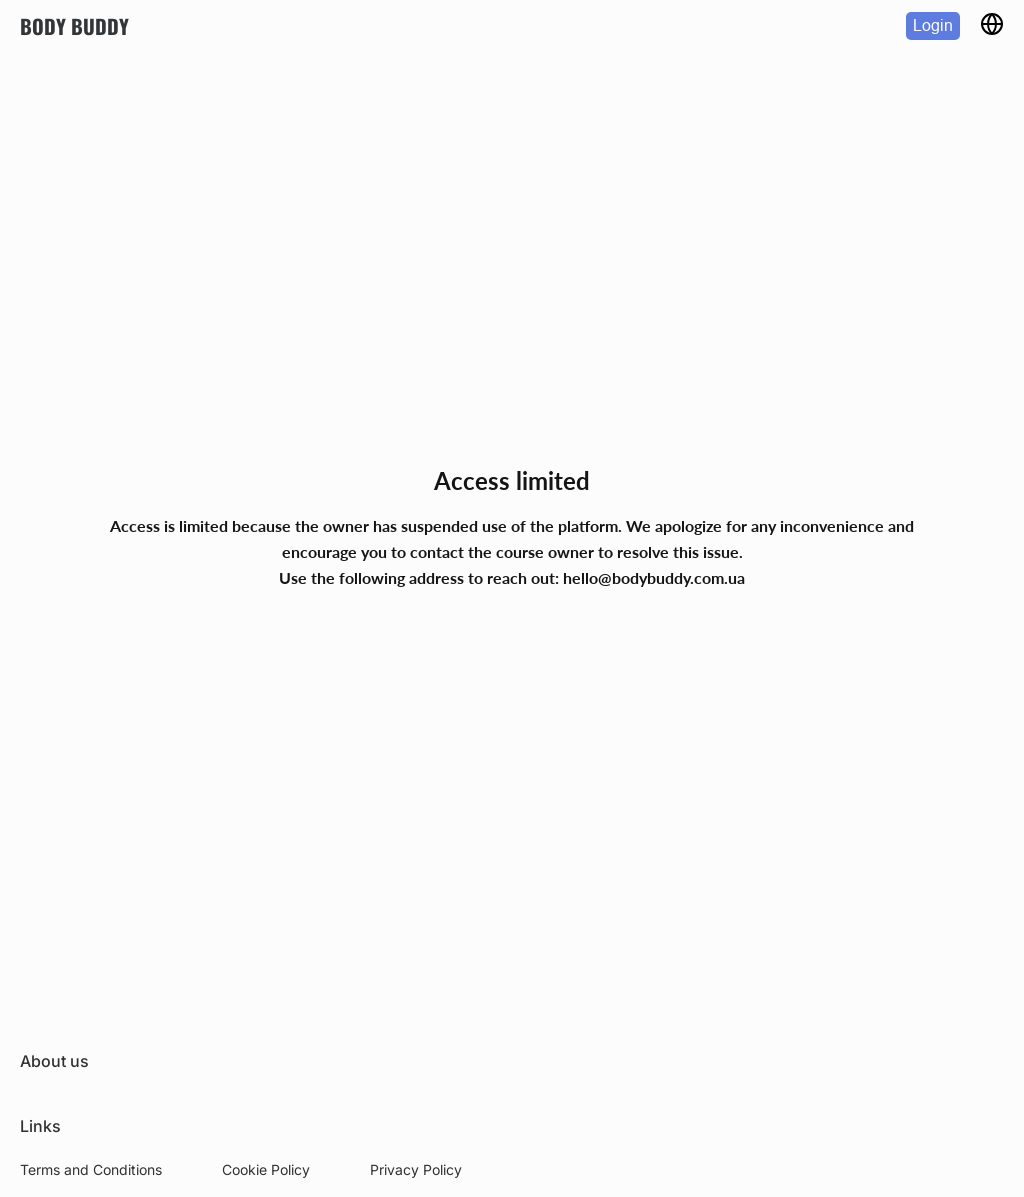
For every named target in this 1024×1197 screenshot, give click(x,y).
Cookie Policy (266, 1169)
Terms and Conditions (91, 1169)
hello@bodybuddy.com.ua (654, 577)
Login (933, 25)
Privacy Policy (416, 1169)
